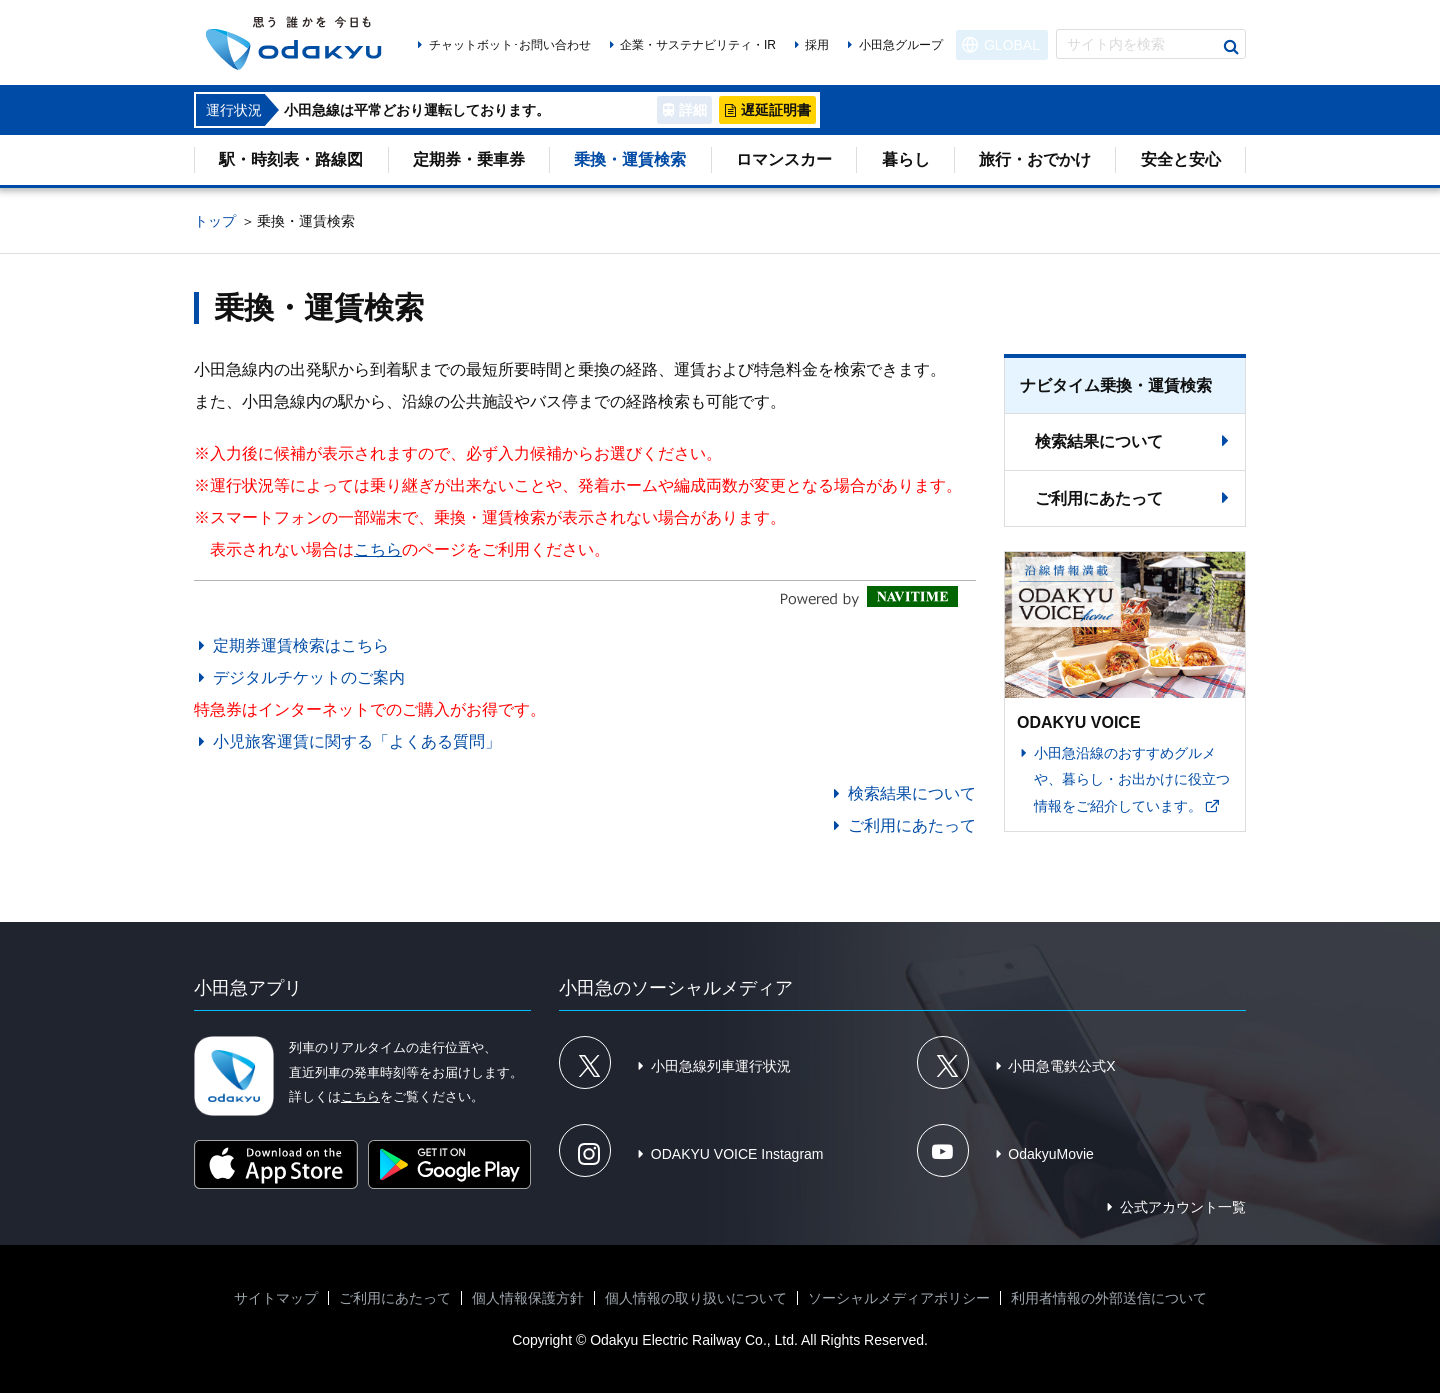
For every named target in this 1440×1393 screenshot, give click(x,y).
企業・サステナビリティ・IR (698, 45)
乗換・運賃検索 (630, 159)
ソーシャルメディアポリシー (899, 1298)
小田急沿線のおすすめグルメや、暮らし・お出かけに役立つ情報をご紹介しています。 (1132, 779)
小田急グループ (901, 45)
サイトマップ (276, 1298)
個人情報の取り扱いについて (696, 1298)
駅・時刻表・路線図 (291, 159)
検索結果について (912, 793)
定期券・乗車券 (469, 159)
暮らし (906, 159)
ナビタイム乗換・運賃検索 (1116, 385)
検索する (1231, 47)
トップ (215, 221)
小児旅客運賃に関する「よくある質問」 (357, 741)
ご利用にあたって (912, 825)
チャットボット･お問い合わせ (510, 45)
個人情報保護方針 (528, 1298)
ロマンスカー (784, 159)
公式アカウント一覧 (1183, 1207)
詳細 (693, 110)
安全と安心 (1181, 159)
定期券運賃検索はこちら (301, 645)
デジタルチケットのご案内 (309, 677)
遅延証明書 (776, 110)
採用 (817, 45)
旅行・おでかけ (1035, 159)
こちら (378, 549)
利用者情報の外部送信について (1109, 1298)
